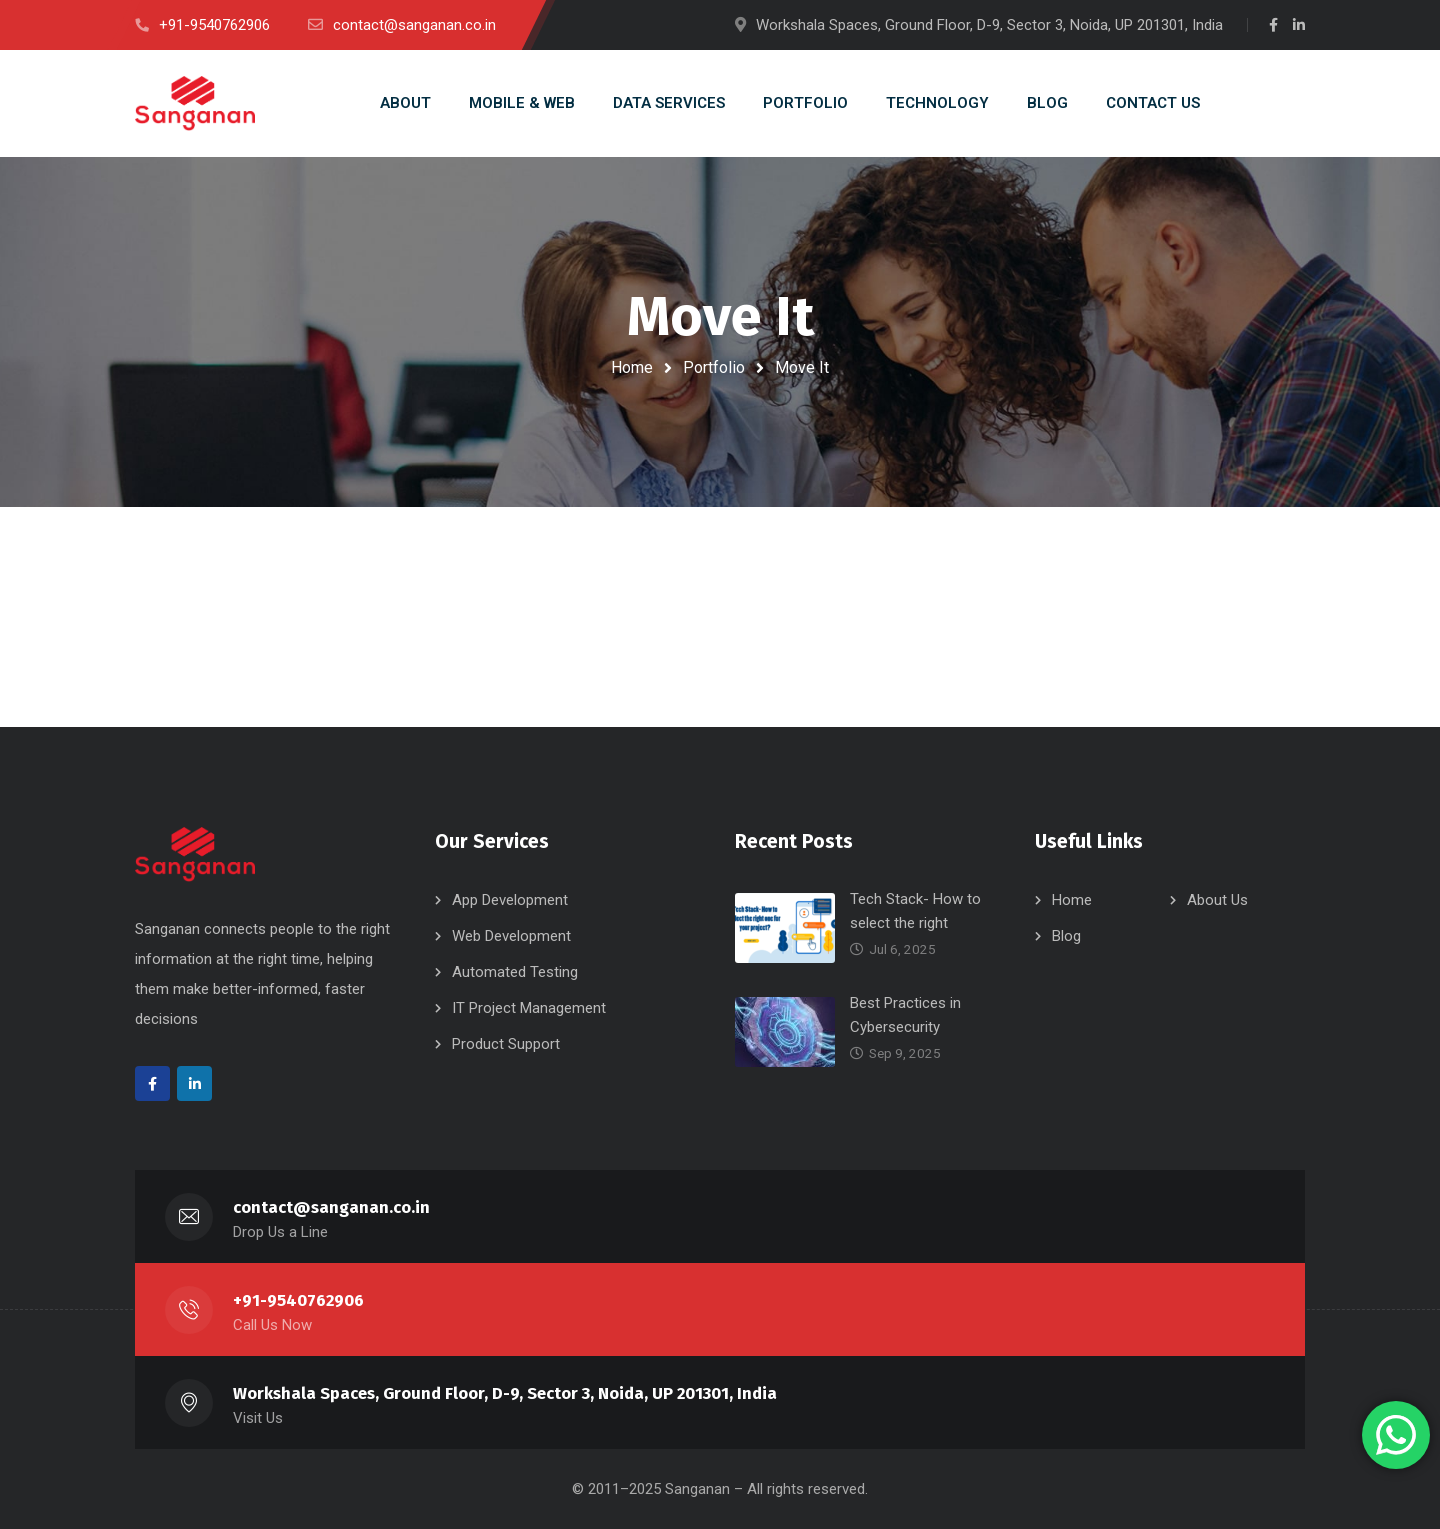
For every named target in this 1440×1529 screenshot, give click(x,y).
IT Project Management (529, 1008)
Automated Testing (515, 972)
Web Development (511, 936)
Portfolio (714, 367)
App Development (510, 900)
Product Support (506, 1044)
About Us (1217, 900)
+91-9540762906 (298, 1300)
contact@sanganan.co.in (331, 1207)
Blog (1066, 936)
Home (632, 367)
